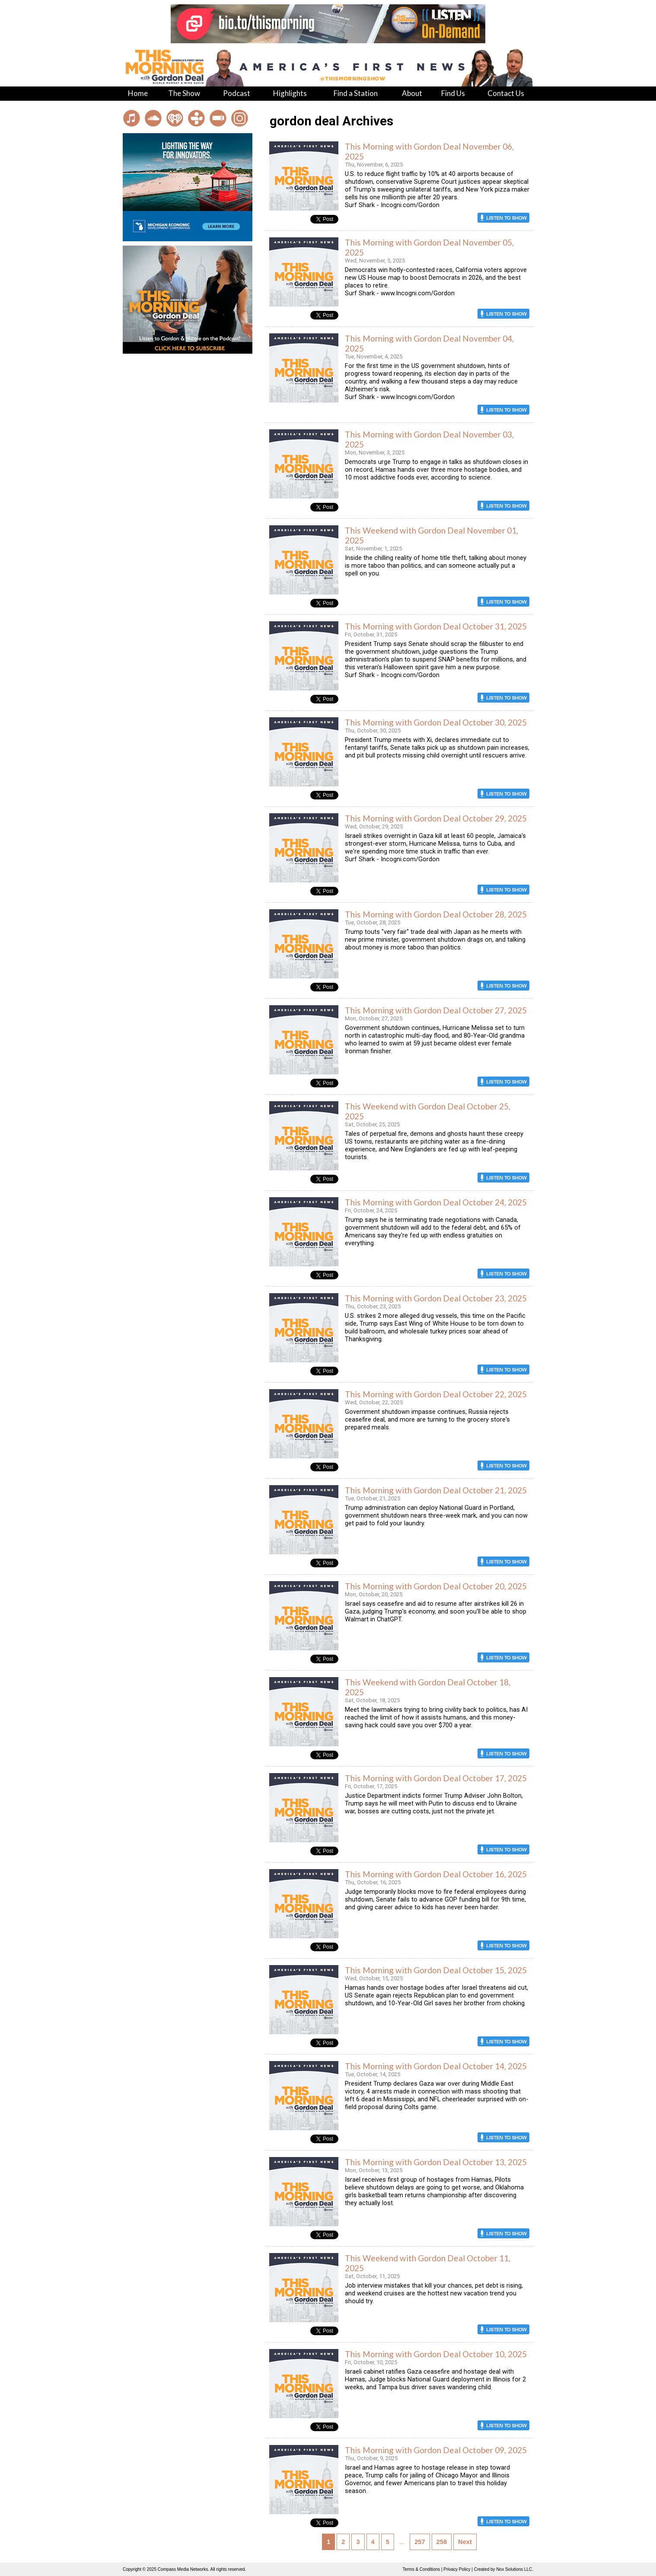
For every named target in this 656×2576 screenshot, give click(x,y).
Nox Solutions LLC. (514, 2569)
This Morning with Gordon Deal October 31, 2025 (436, 626)
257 (419, 2541)
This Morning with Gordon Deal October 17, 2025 (436, 1778)
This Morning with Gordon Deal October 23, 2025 (436, 1298)
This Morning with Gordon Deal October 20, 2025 (436, 1586)
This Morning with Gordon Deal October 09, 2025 (436, 2450)
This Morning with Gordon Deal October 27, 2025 (436, 1010)
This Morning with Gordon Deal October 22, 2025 (436, 1394)
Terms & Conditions (421, 2569)
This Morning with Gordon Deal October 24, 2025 (436, 1202)
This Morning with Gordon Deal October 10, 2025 (436, 2354)
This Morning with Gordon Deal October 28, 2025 (436, 914)
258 (441, 2541)
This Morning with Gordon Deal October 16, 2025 (436, 1874)
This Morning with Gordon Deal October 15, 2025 (436, 1970)
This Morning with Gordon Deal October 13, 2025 (436, 2162)
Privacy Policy (456, 2569)
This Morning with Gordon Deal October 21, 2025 (436, 1490)
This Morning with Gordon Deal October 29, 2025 (436, 818)
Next (465, 2541)
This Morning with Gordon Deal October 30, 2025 (436, 722)
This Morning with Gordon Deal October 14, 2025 (436, 2066)
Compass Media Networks (183, 2569)
